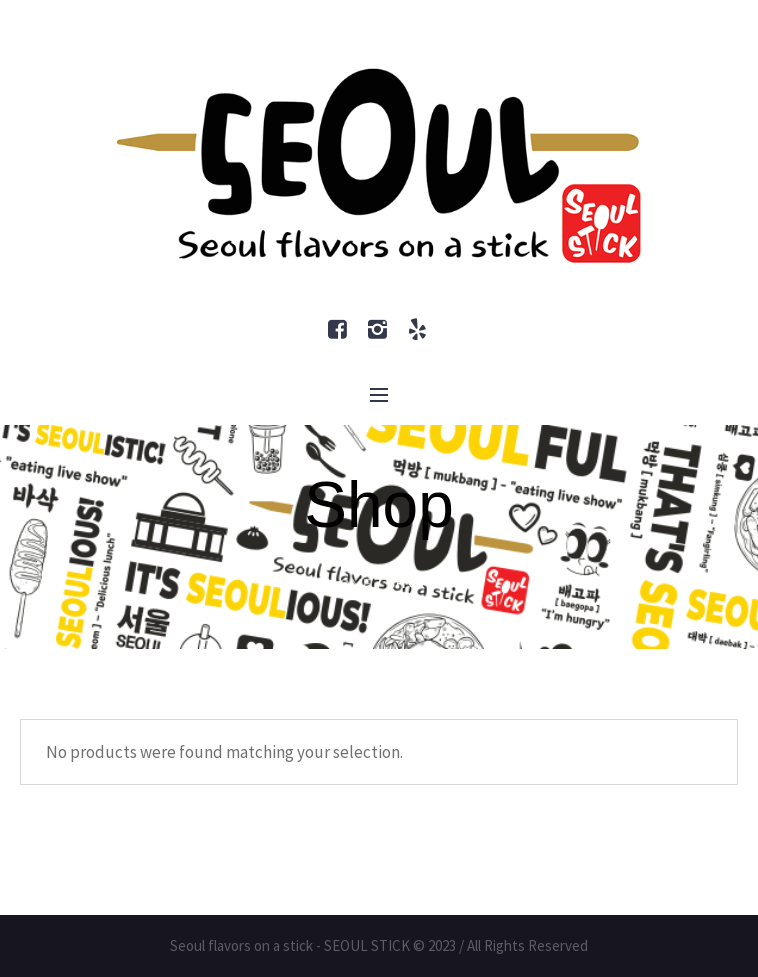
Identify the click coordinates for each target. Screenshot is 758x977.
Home (350, 583)
